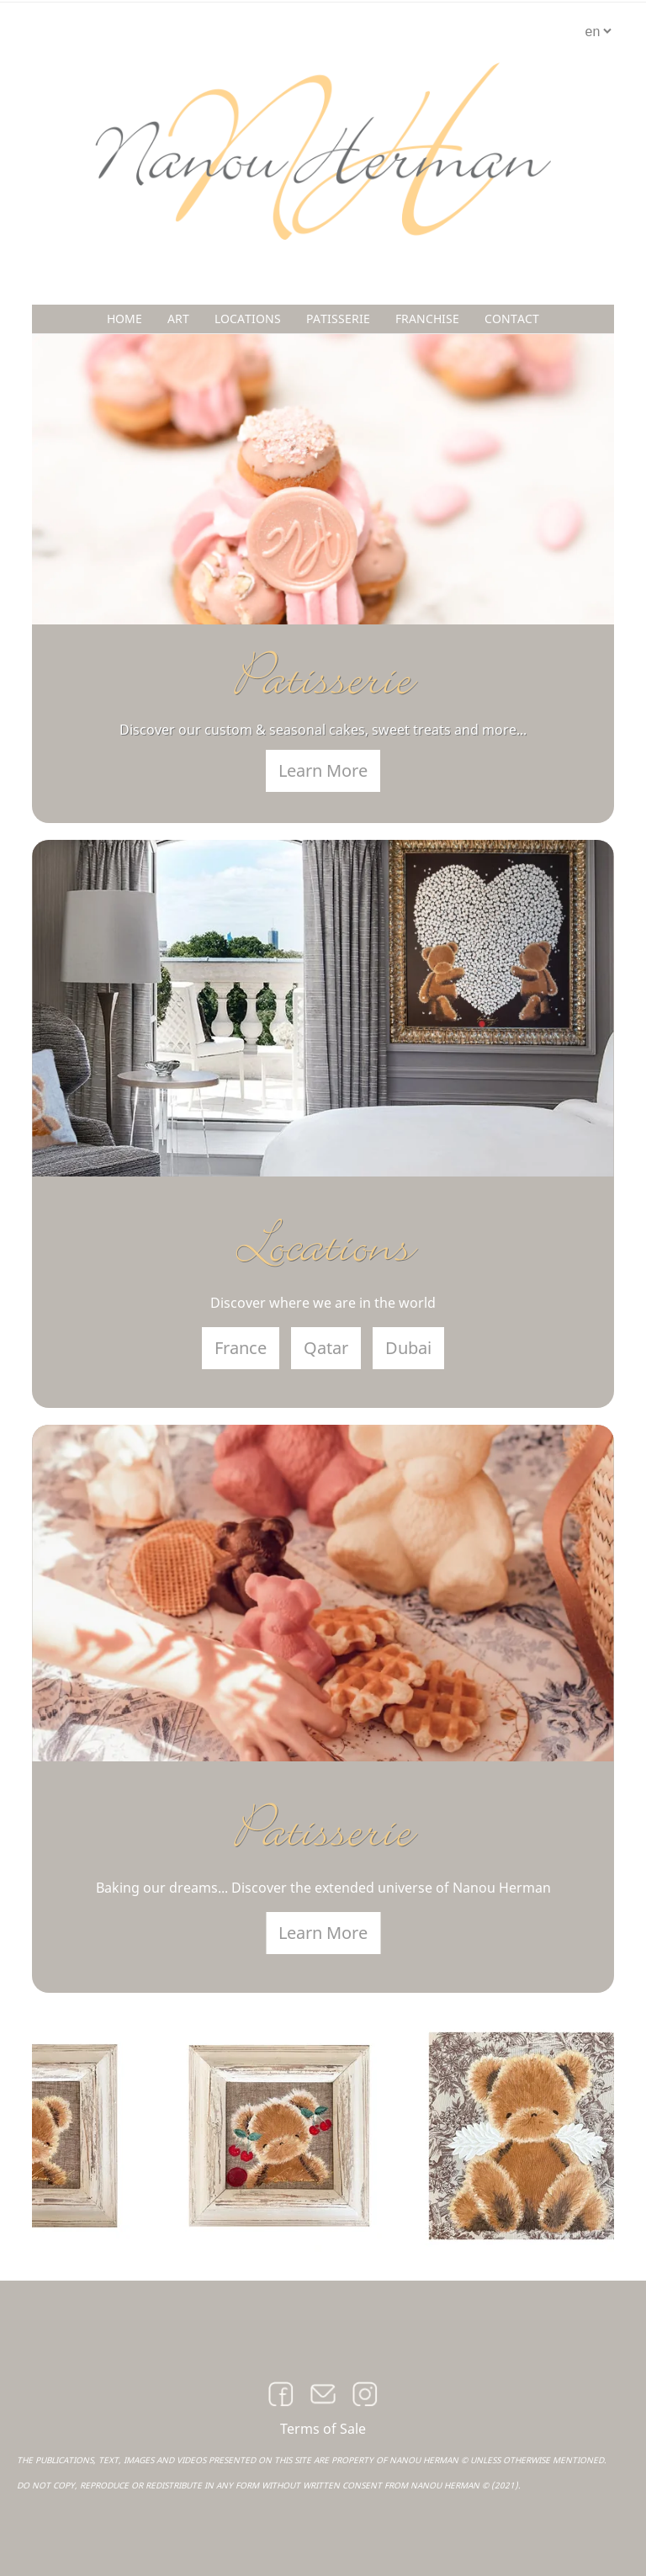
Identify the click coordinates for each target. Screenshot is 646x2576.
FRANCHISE (427, 319)
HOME (124, 319)
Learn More (323, 770)
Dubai (408, 1347)
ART (178, 319)
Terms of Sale (323, 2429)
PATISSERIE (338, 319)
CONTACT (511, 319)
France (240, 1347)
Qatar (326, 1347)
